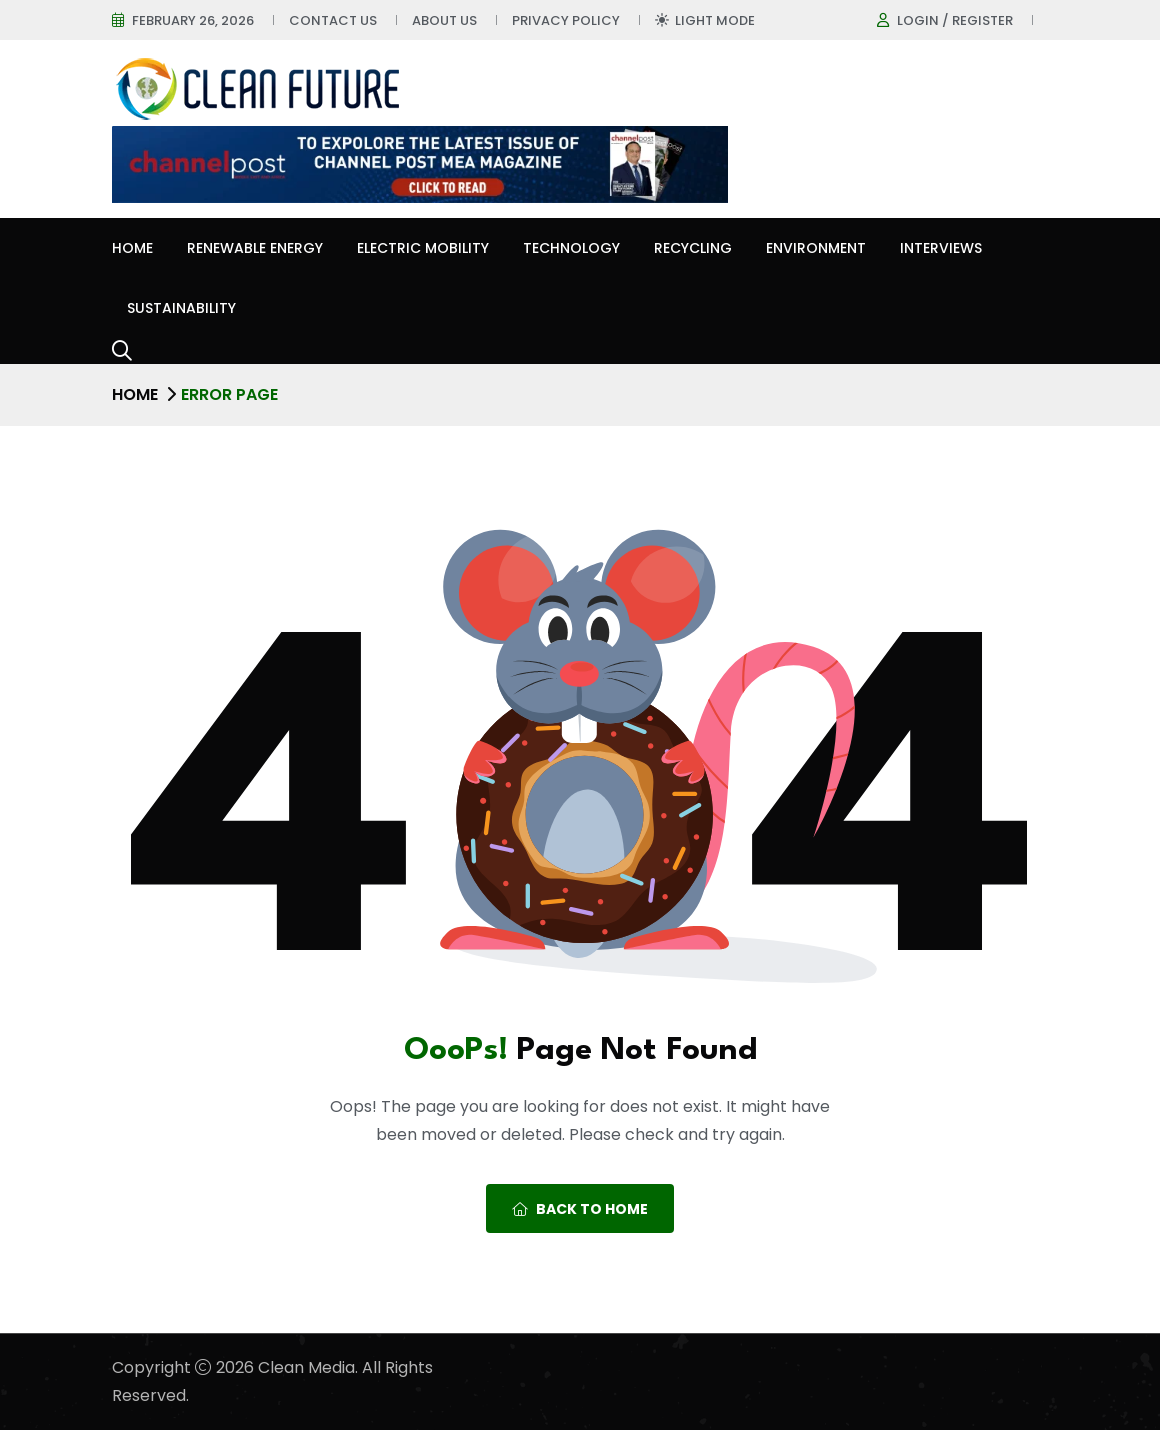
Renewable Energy (255, 248)
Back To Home (580, 1209)
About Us (444, 20)
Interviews (941, 248)
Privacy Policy (566, 20)
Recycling (693, 248)
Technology (571, 248)
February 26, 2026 (193, 20)
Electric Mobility (423, 248)
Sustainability (181, 308)
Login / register (955, 20)
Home (132, 248)
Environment (816, 248)
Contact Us (333, 20)
